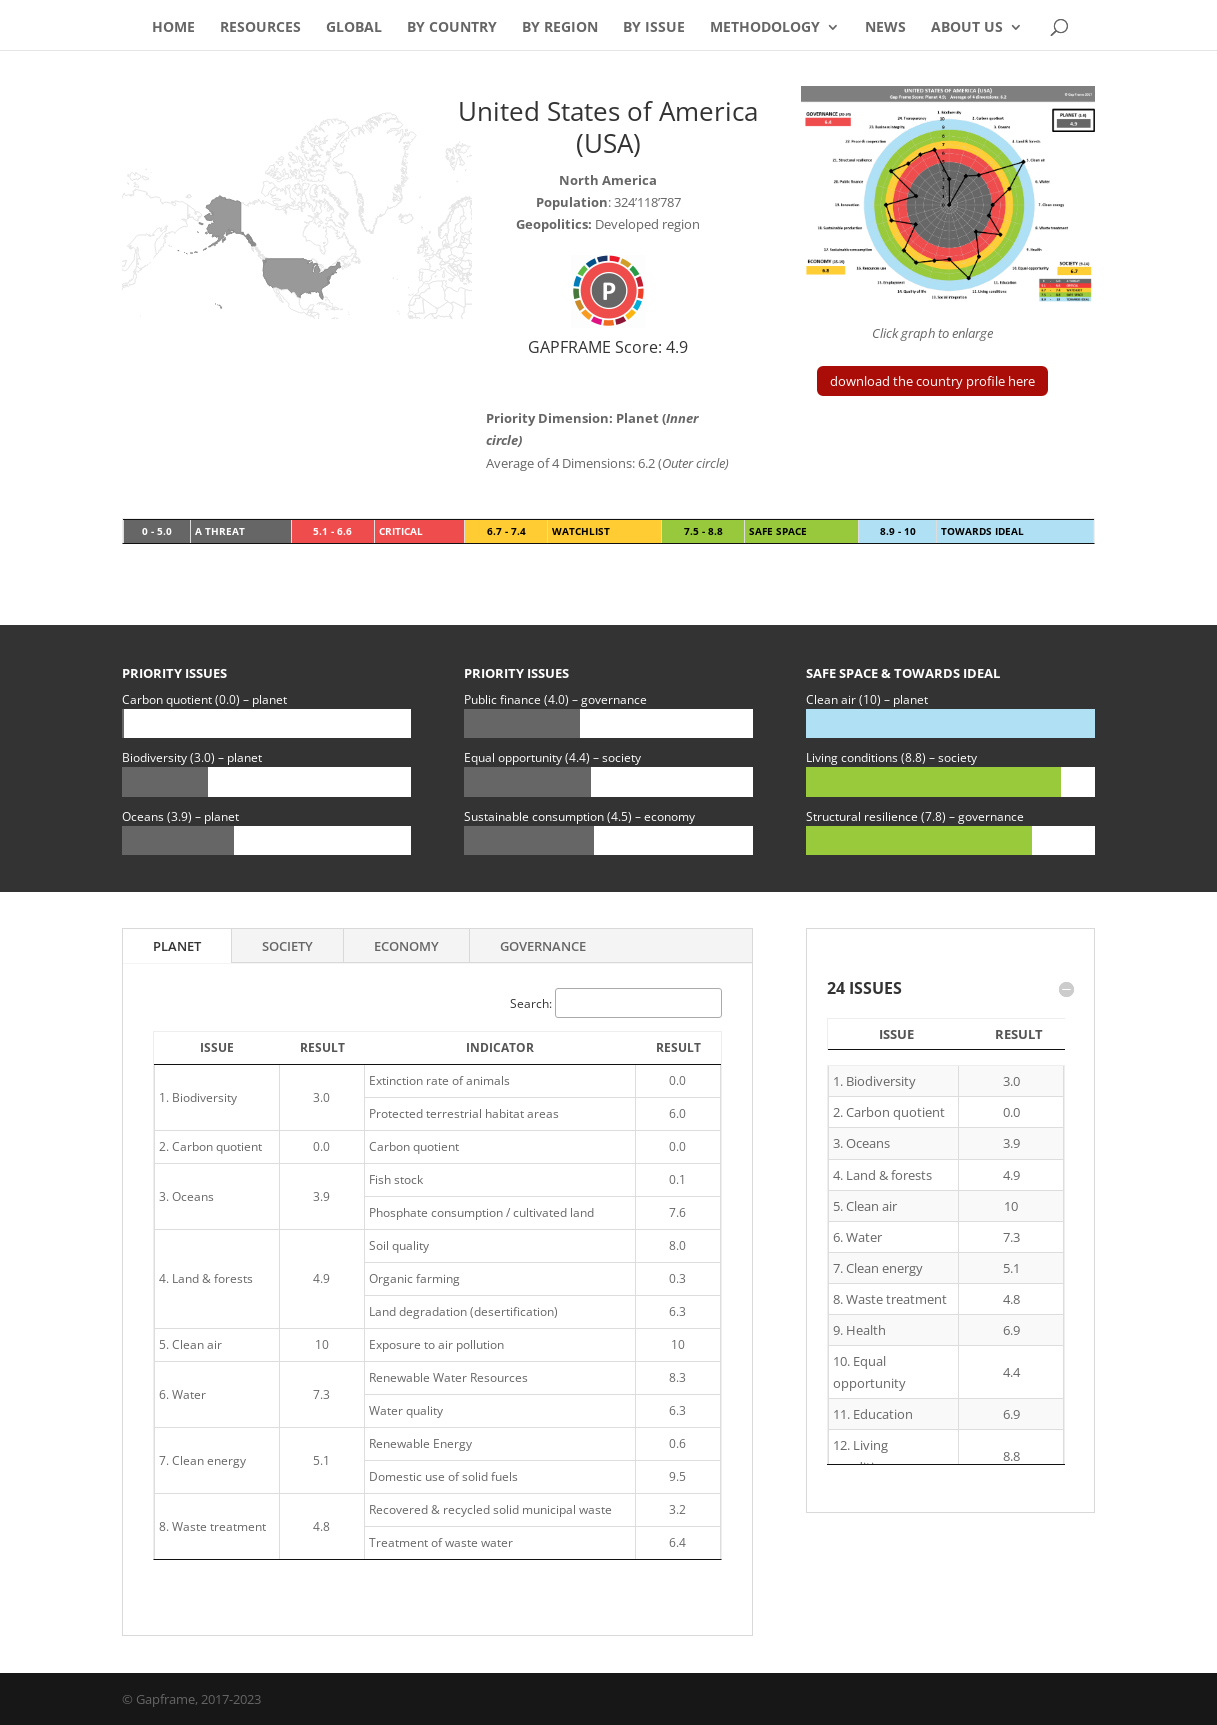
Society (287, 946)
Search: (616, 1003)
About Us (967, 28)
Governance (543, 946)
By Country (452, 28)
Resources (260, 28)
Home (173, 28)
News (885, 28)
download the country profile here (932, 381)
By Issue (654, 28)
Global (354, 28)
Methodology (765, 28)
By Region (560, 28)
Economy (406, 946)
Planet (177, 946)
